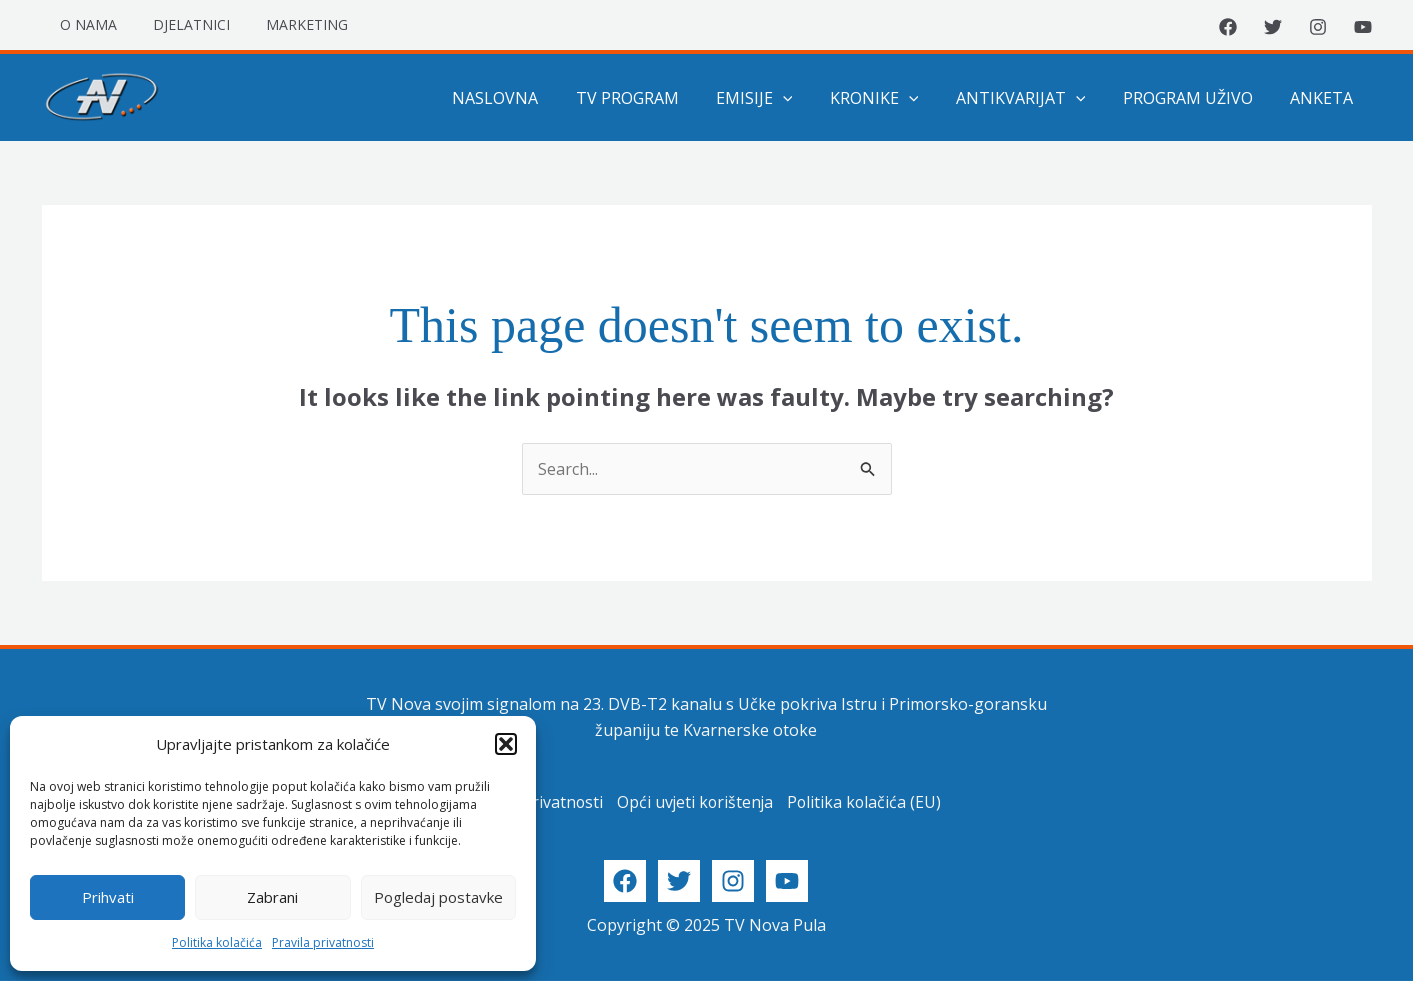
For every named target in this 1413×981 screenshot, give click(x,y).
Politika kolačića (217, 942)
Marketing (287, 24)
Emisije (778, 98)
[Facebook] (1228, 27)
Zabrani (272, 897)
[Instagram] (1318, 27)
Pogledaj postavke (438, 897)
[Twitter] (1273, 27)
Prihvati (108, 897)
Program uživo (1196, 98)
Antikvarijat (1034, 98)
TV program (656, 98)
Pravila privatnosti (323, 942)
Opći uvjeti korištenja (694, 802)
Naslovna (530, 98)
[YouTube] (1363, 27)
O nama (84, 24)
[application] (807, 98)
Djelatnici (179, 24)
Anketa (1324, 98)
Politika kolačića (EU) (866, 802)
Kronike (892, 98)
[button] (506, 744)
